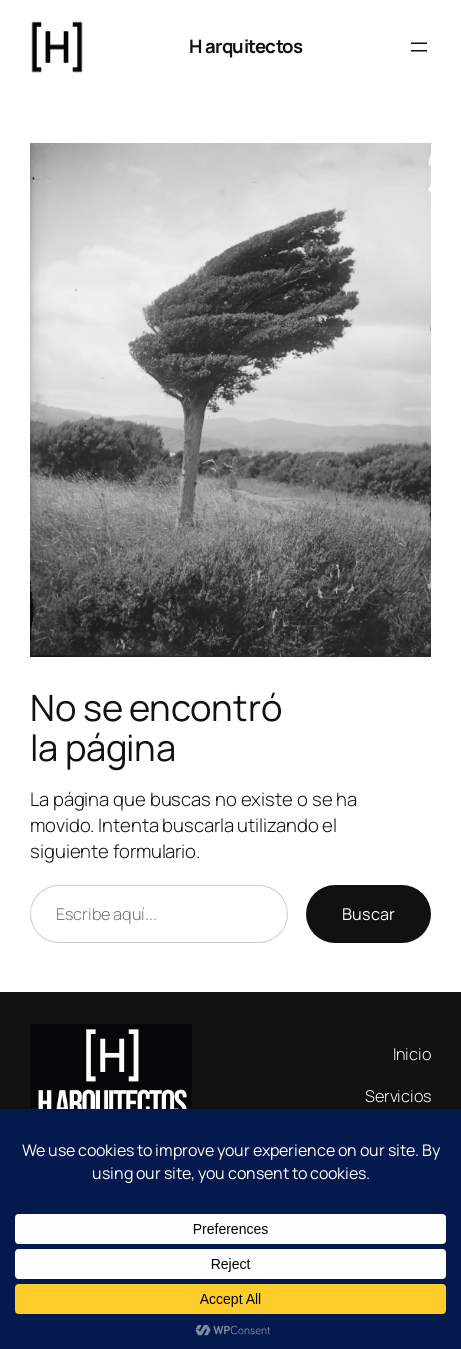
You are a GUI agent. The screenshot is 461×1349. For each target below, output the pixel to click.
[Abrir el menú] (419, 47)
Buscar (368, 914)
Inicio (412, 1054)
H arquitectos (246, 46)
